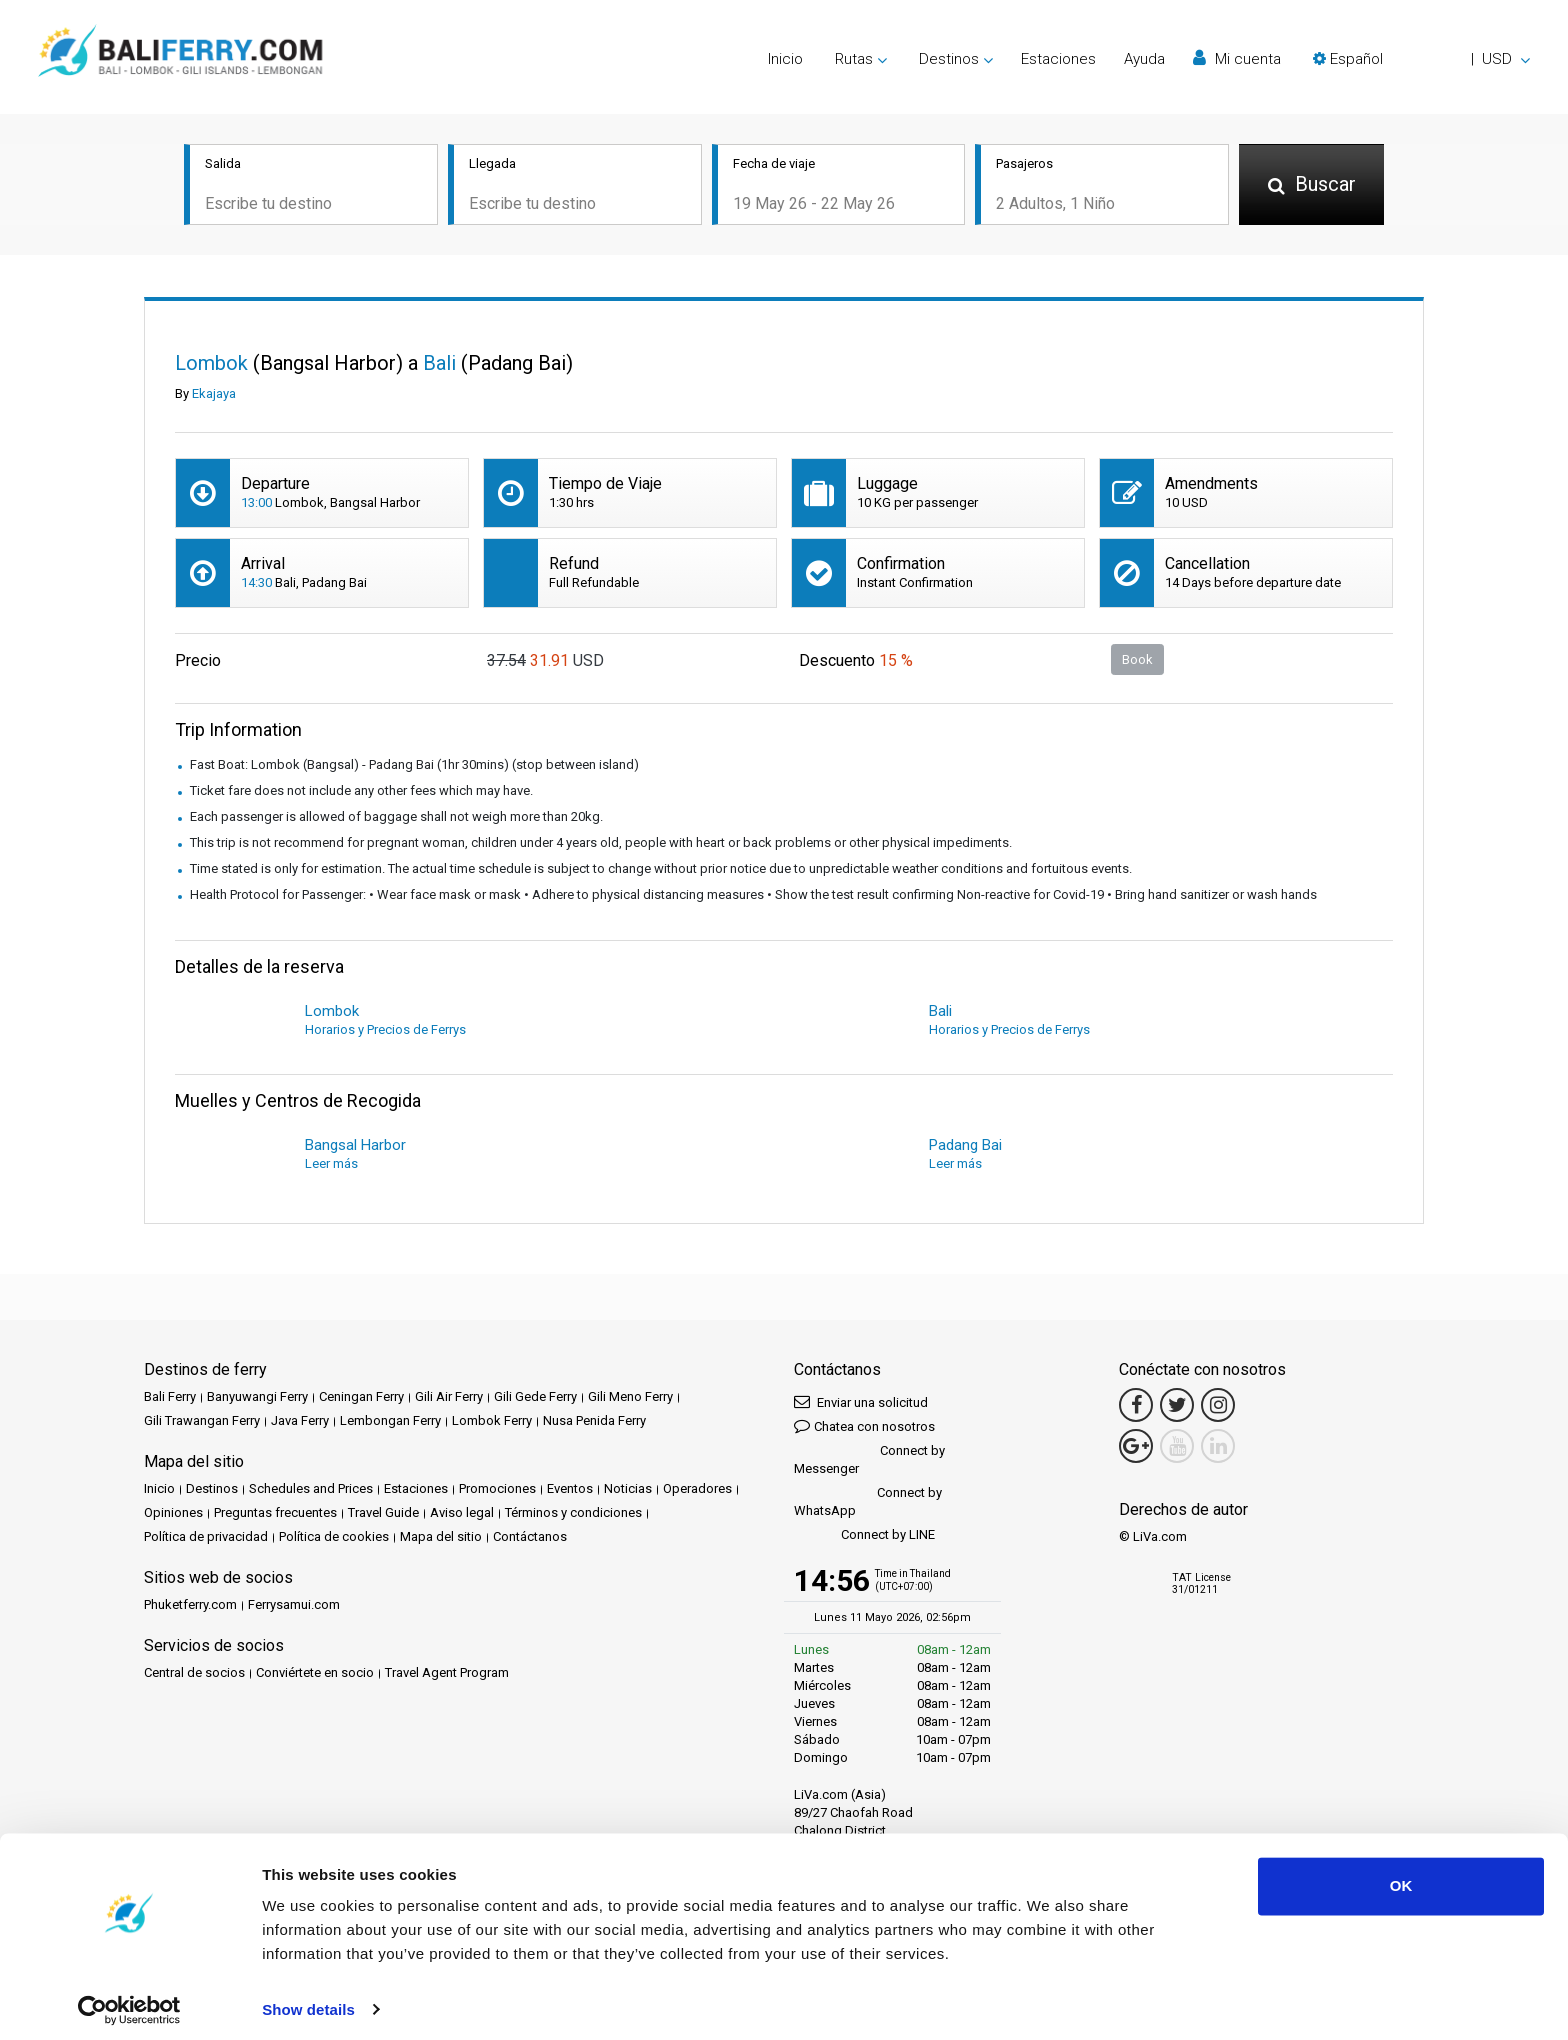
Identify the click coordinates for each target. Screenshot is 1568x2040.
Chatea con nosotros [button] (864, 1427)
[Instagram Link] (1218, 1407)
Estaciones (1058, 59)
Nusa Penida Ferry (594, 1422)
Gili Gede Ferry (535, 1398)
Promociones (497, 1490)
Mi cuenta (1237, 58)
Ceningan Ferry (361, 1398)
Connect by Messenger (869, 1461)
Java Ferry (300, 1422)
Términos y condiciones (573, 1514)
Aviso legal (462, 1514)
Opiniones (173, 1514)
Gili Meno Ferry (630, 1398)
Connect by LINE (864, 1537)
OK (1401, 1877)
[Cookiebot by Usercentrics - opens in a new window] (129, 2001)
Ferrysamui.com (294, 1606)
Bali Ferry (170, 1398)
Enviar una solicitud (861, 1403)
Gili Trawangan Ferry (202, 1422)
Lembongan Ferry (390, 1422)
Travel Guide (383, 1514)
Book (1137, 660)
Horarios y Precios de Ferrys (385, 1031)
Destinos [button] (949, 59)
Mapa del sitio (441, 1538)
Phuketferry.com (190, 1606)
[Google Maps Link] (1136, 1448)
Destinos (212, 1490)
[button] (1421, 59)
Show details (308, 2000)
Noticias (628, 1490)
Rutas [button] (854, 59)
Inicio (785, 59)
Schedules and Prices (311, 1490)
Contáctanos (530, 1538)
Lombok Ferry (492, 1422)
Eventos (570, 1490)
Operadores (697, 1490)
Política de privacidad (206, 1538)
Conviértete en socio (315, 1674)
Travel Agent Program (447, 1674)
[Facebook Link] (1136, 1407)
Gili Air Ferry (449, 1398)
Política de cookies (334, 1538)
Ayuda (1144, 59)
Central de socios (194, 1674)
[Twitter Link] (1177, 1407)
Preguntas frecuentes (275, 1514)
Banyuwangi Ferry (257, 1398)
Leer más (331, 1165)
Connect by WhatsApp (868, 1503)
